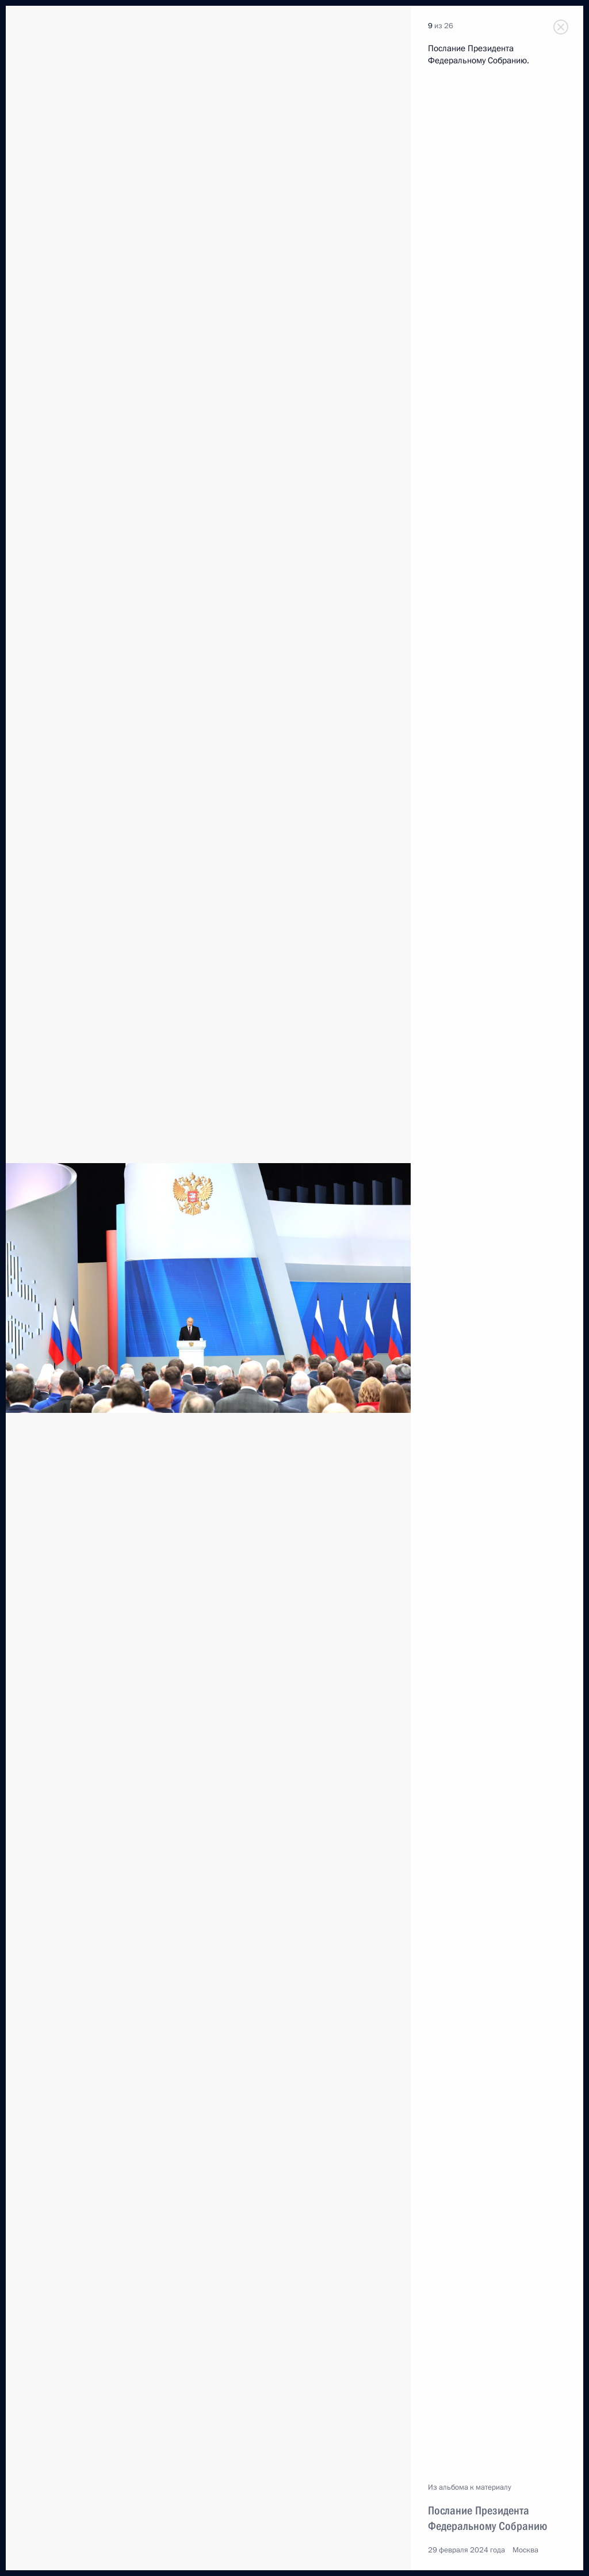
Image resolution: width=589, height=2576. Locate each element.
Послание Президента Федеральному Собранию (487, 2518)
